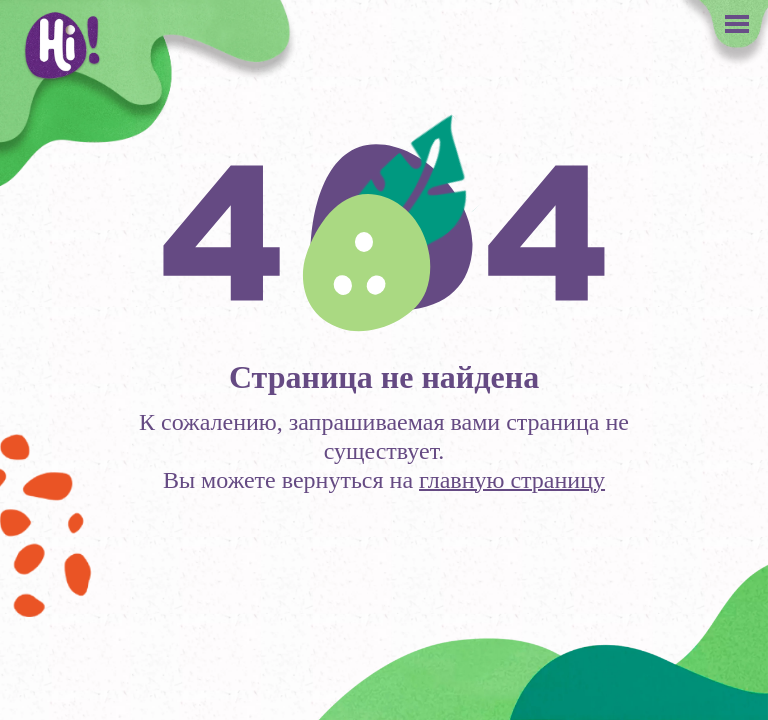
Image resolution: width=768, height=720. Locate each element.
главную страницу (512, 480)
